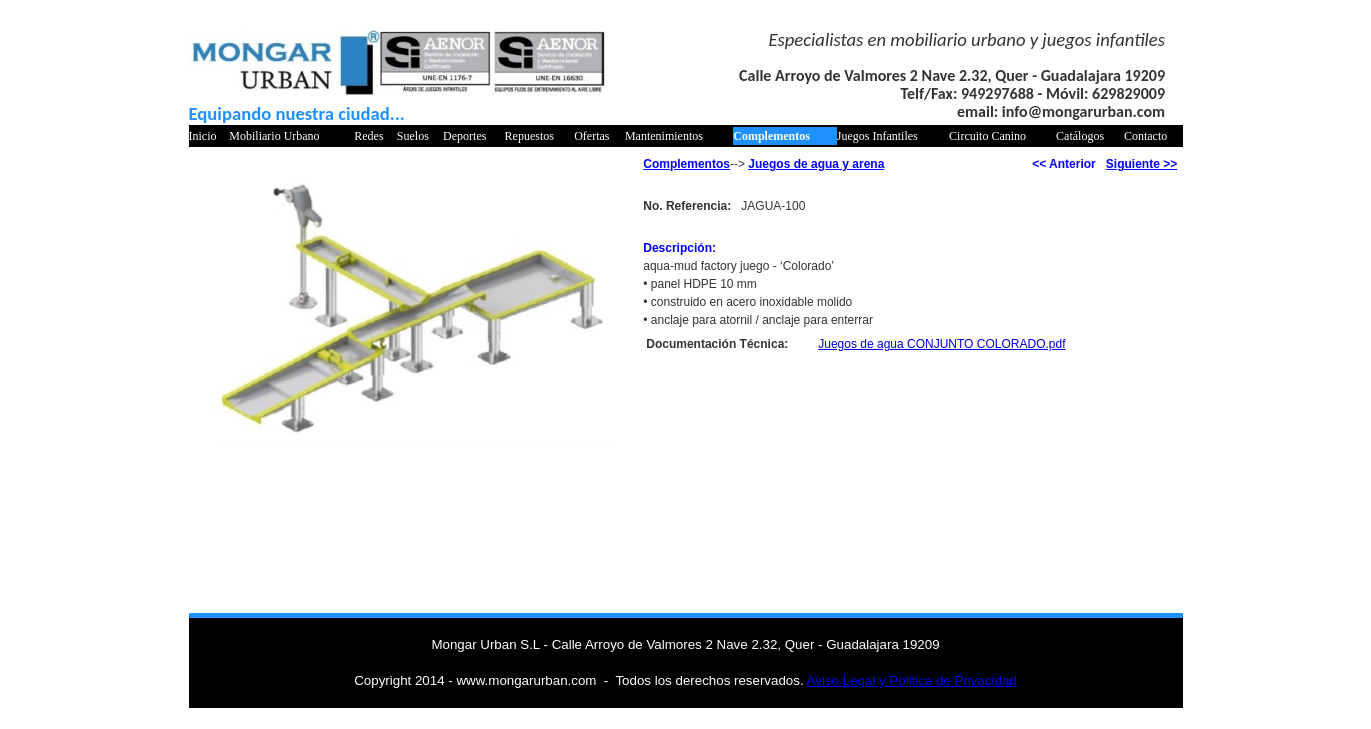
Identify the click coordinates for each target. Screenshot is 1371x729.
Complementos (771, 136)
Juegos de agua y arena (816, 164)
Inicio (203, 136)
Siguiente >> (1141, 164)
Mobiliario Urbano (274, 136)
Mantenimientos (664, 136)
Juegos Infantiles (877, 136)
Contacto (1145, 136)
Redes (368, 136)
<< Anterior (1064, 164)
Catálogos (1080, 136)
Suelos (413, 136)
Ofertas (591, 136)
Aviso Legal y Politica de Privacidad (912, 680)
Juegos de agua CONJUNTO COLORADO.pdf (941, 344)
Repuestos (529, 136)
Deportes (464, 136)
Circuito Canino (987, 136)
